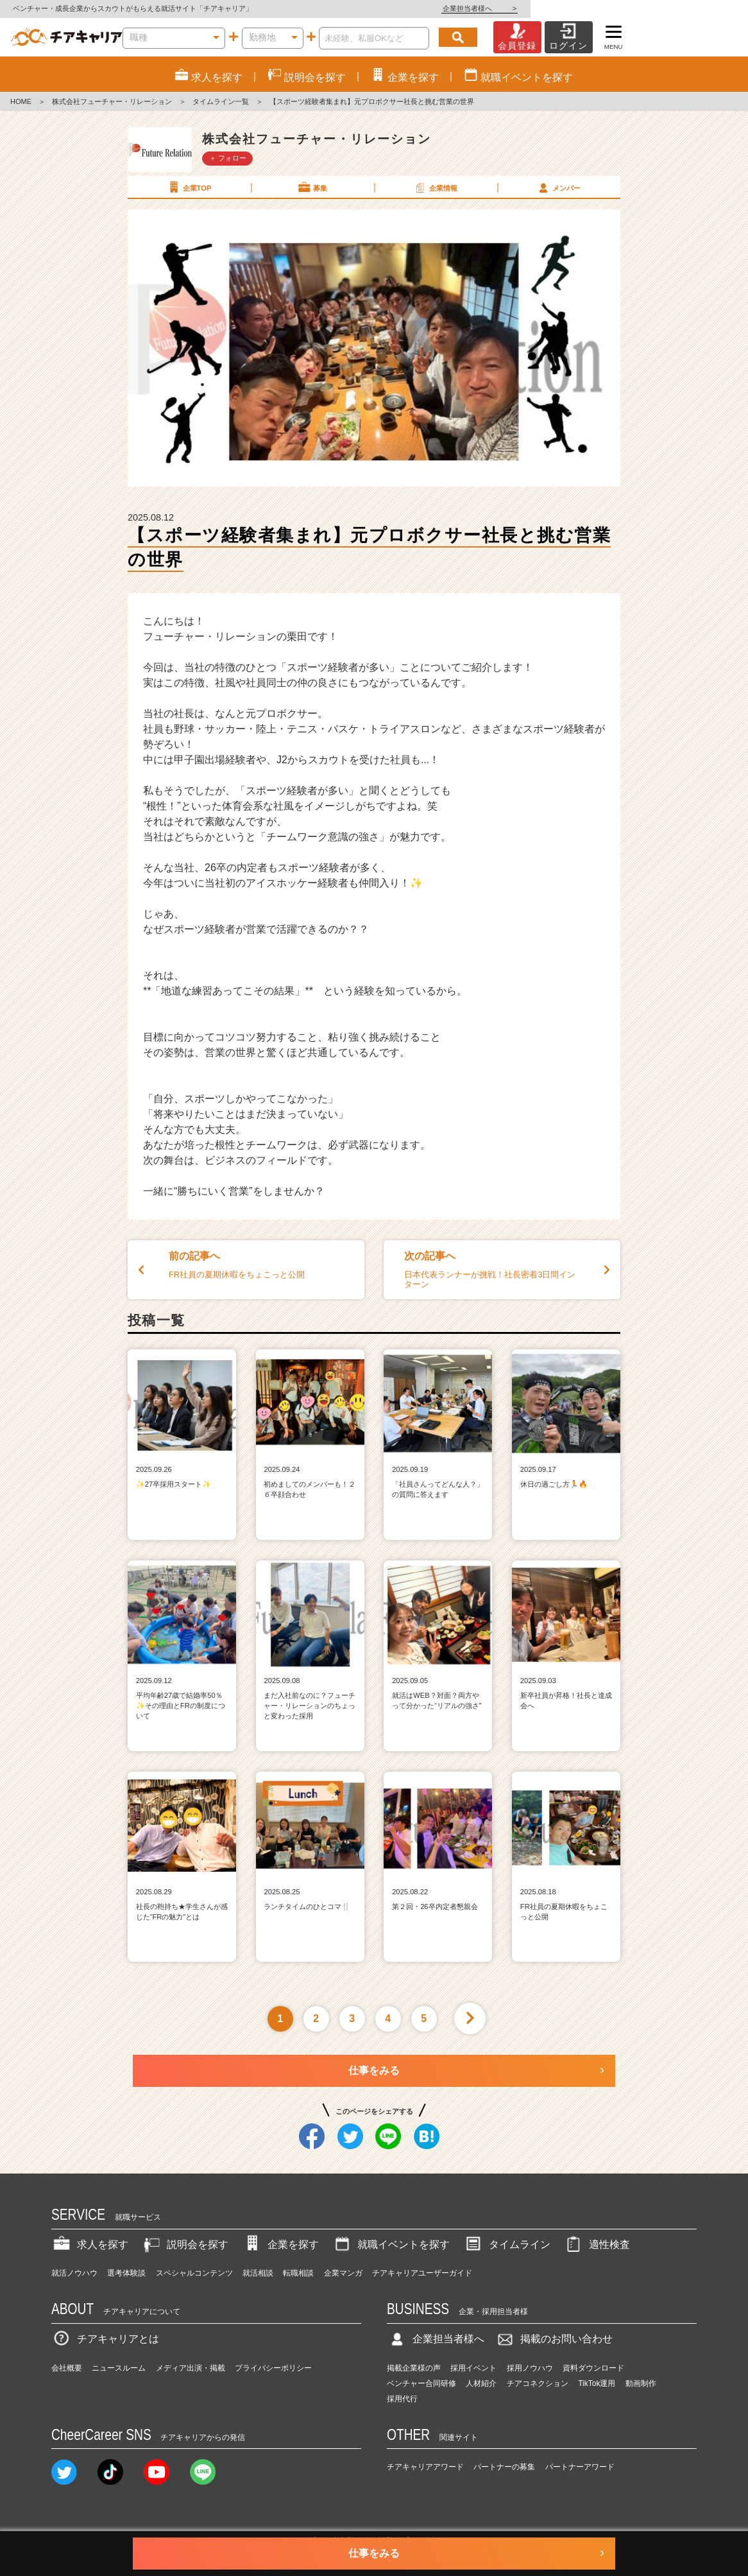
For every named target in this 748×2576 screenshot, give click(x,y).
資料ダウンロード (593, 2368)
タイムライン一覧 (220, 101)
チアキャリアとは (105, 2339)
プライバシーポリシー (273, 2368)
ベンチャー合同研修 (421, 2383)
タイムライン (506, 2244)
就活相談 (257, 2273)
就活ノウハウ (74, 2273)
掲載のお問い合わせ (554, 2339)
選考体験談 (126, 2273)
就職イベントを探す (391, 2244)
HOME (20, 101)
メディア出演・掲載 (190, 2368)
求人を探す (89, 2244)
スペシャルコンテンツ (194, 2273)
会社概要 (66, 2368)
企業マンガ (343, 2273)
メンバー (558, 187)
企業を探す (280, 2244)
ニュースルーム (119, 2368)
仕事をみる (374, 2070)
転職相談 (298, 2273)
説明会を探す (184, 2244)
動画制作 (640, 2383)
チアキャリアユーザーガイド (422, 2273)
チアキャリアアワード (425, 2466)
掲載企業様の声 (414, 2368)
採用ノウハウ (530, 2368)
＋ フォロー (227, 158)
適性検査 (596, 2244)
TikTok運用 (596, 2383)
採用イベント (473, 2368)
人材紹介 (481, 2383)
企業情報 (434, 187)
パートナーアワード (580, 2466)
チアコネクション (537, 2383)
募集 (311, 187)
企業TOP (188, 187)
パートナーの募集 (504, 2466)
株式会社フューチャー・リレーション (112, 101)
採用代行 (402, 2398)
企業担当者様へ (696, 8)
